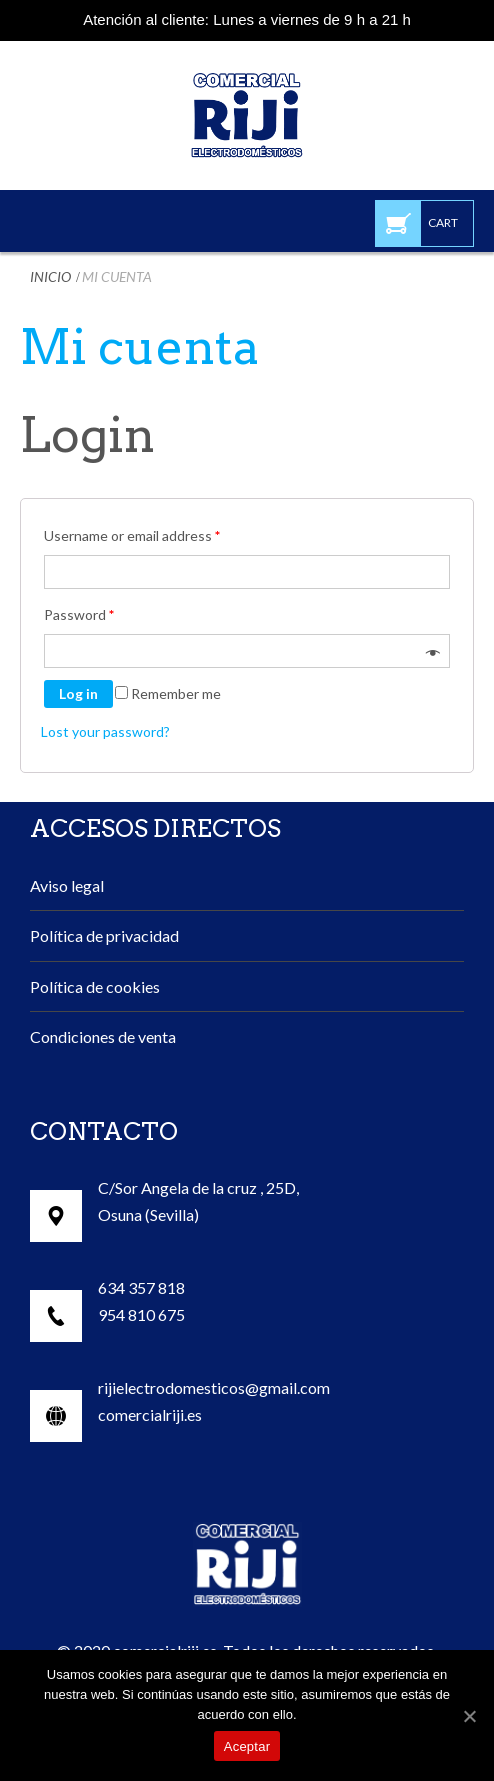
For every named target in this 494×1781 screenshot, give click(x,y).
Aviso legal (67, 885)
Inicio (50, 276)
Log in (78, 693)
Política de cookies (95, 986)
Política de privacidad (104, 935)
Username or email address (132, 535)
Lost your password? (105, 731)
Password (79, 614)
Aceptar (247, 1746)
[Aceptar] (469, 1716)
